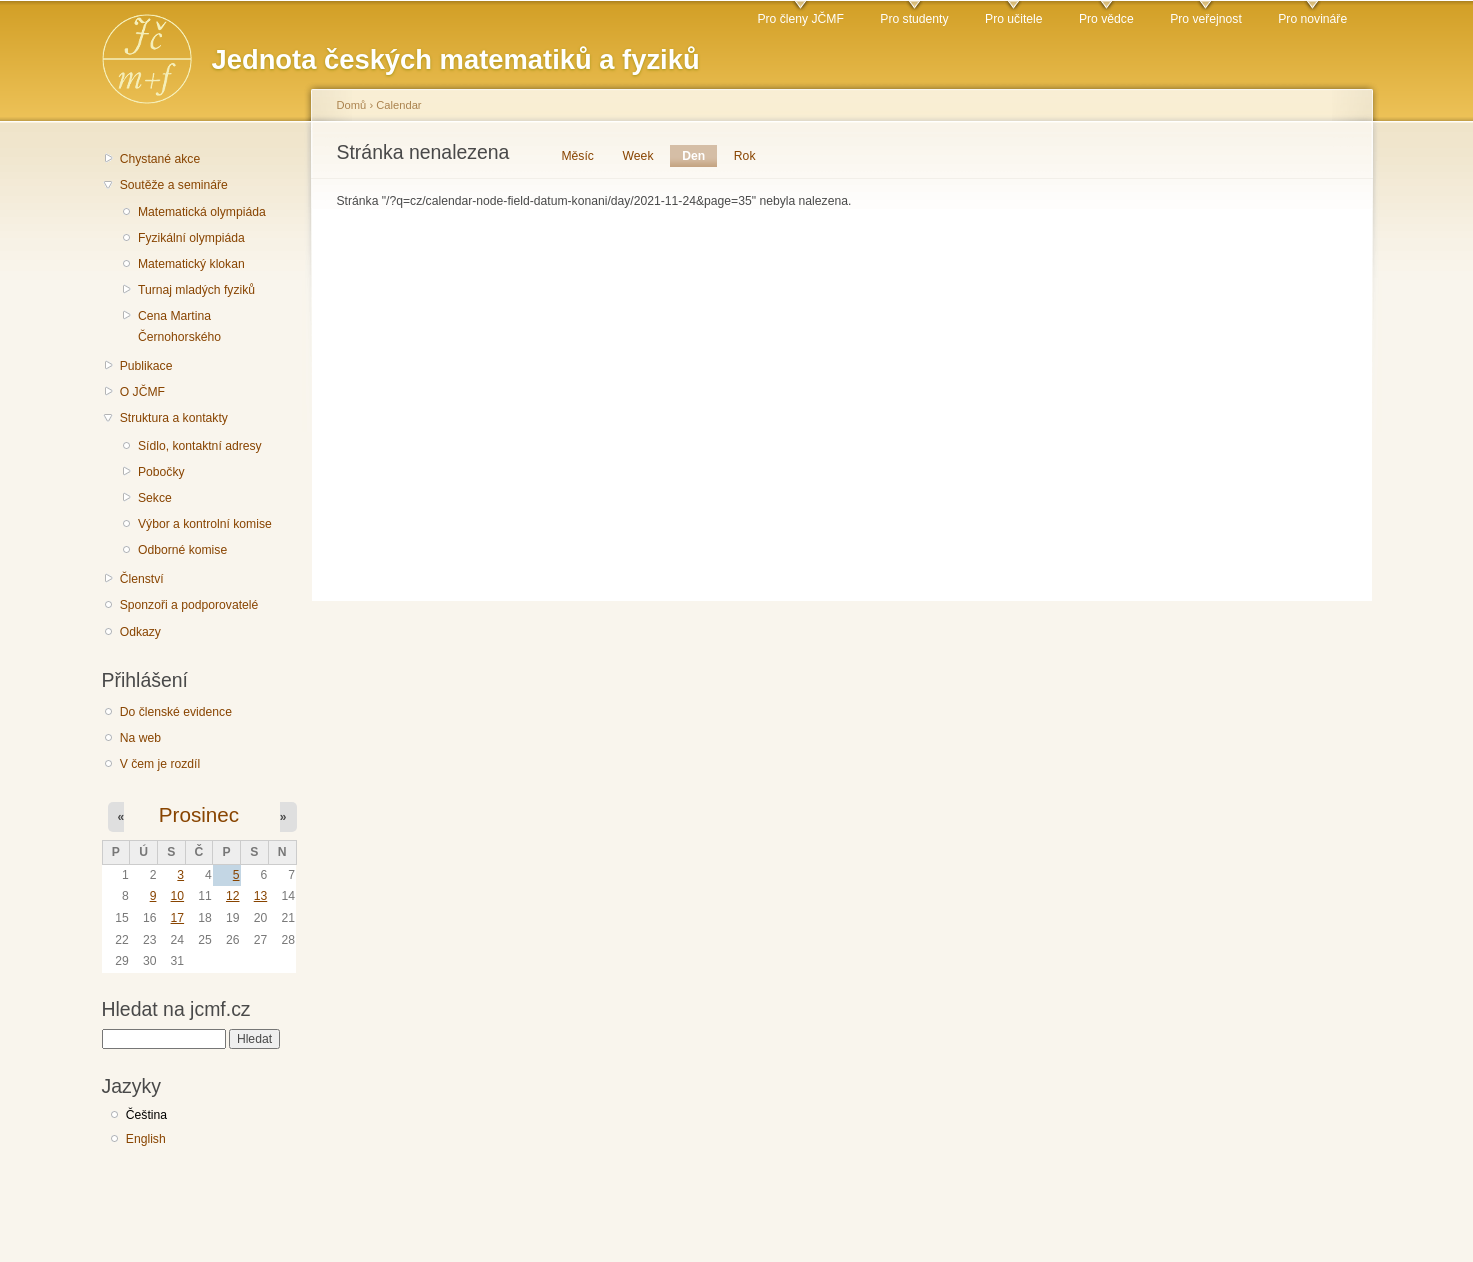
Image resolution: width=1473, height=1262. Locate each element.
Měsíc (577, 156)
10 (178, 896)
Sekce (155, 498)
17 (178, 918)
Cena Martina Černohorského (179, 326)
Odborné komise (182, 550)
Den (699, 156)
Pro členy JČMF (800, 19)
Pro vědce (1106, 19)
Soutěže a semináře (174, 185)
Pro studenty (914, 19)
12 (233, 896)
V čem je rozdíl (160, 764)
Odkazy (140, 632)
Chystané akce (160, 159)
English (146, 1139)
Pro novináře (1312, 19)
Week (638, 156)
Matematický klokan (191, 264)
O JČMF (142, 392)
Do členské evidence (176, 712)
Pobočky (161, 472)
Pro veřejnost (1206, 19)
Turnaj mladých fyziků (196, 290)
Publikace (146, 366)
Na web (140, 738)
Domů (352, 105)
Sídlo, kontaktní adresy (200, 446)
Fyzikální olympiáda (191, 238)
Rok (745, 156)
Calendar (398, 105)
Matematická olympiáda (202, 212)
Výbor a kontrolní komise (205, 524)
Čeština (146, 1115)
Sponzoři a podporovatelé (189, 605)
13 (261, 896)
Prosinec (199, 814)
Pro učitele (1013, 19)
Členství (142, 579)
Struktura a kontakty (174, 418)
